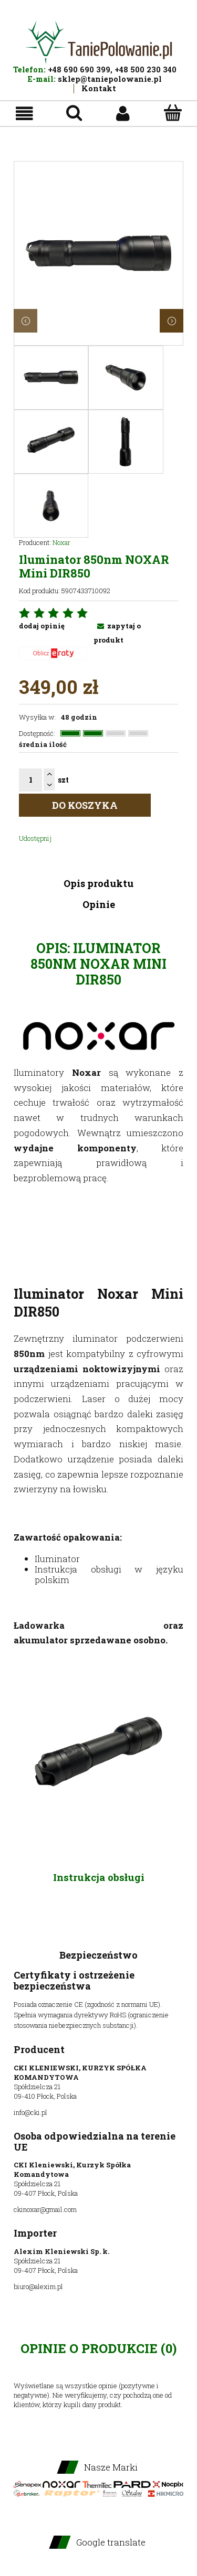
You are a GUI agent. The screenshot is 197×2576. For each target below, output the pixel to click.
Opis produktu (98, 883)
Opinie (98, 904)
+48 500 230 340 (146, 69)
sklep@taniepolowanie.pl (110, 79)
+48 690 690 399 (79, 69)
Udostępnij (35, 838)
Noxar (61, 542)
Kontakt (98, 88)
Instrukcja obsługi (98, 1877)
